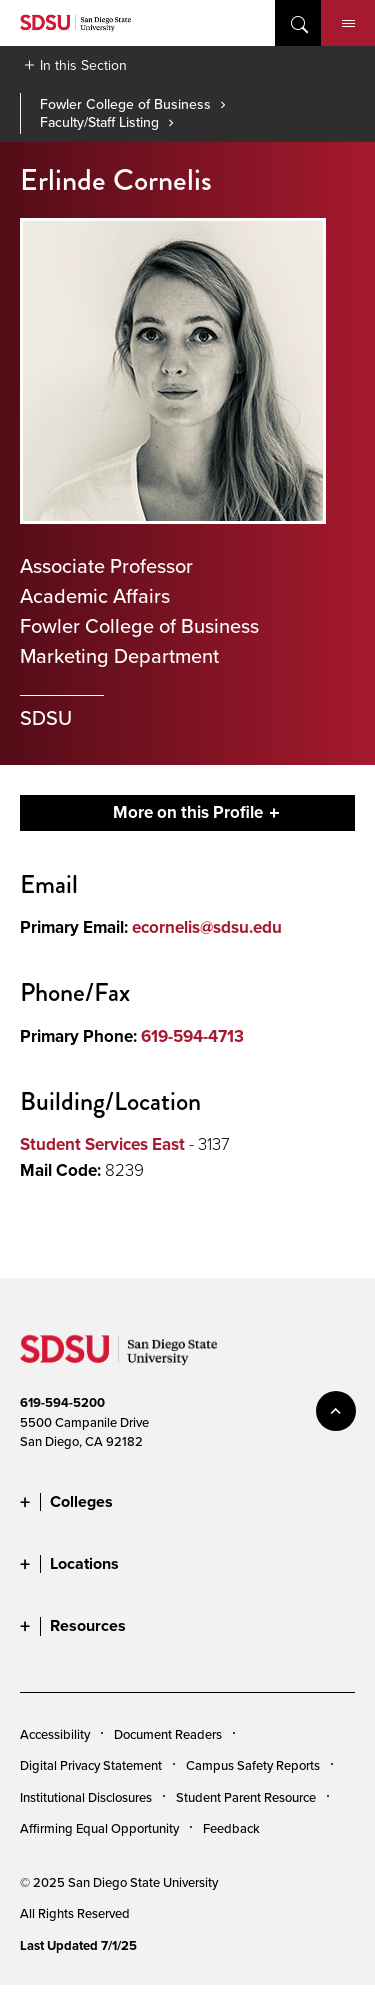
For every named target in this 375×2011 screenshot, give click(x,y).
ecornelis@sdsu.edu (207, 927)
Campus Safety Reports (253, 1765)
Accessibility (55, 1734)
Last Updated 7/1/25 (78, 1945)
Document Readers (168, 1734)
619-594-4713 (192, 1036)
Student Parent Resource (246, 1797)
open (298, 23)
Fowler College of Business (125, 104)
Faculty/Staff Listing (99, 122)
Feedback (231, 1828)
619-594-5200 (62, 1402)
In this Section (83, 65)
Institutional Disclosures (86, 1797)
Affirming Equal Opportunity (99, 1828)
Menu (348, 24)
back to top (336, 1411)
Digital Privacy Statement (91, 1765)
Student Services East (102, 1144)
